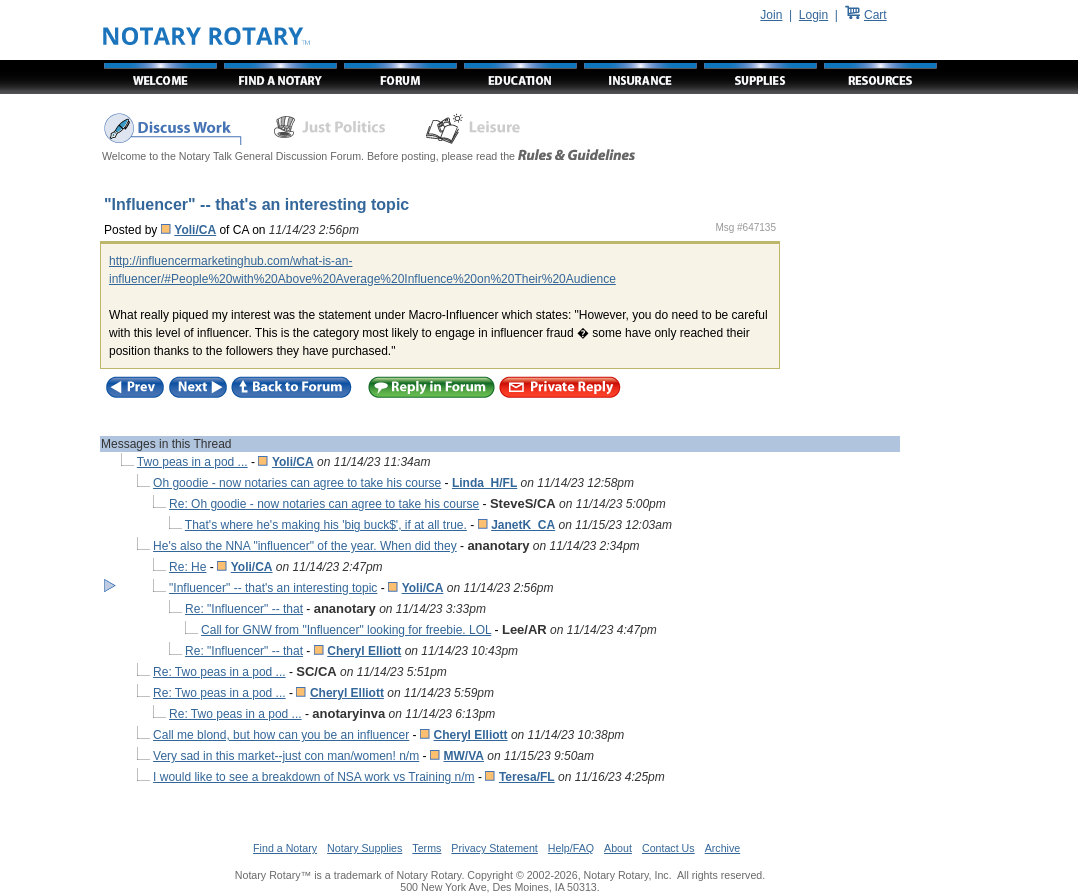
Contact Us (668, 848)
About (618, 848)
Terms (426, 848)
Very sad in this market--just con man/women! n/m (286, 756)
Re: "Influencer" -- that (244, 609)
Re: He (187, 567)
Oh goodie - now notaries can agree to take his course (297, 483)
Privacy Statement (494, 848)
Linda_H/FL (484, 483)
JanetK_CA (523, 525)
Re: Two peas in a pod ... (219, 672)
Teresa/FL (527, 777)
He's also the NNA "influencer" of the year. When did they (305, 546)
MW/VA (463, 756)
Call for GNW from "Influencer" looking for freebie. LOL (346, 630)
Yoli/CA (195, 230)
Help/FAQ (571, 848)
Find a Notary (285, 848)
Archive (723, 848)
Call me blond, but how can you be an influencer (281, 735)
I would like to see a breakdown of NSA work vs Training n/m (314, 777)
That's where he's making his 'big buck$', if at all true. (326, 525)
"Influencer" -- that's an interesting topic (273, 588)
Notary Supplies (364, 848)
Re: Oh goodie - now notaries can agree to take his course (324, 504)
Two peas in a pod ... (192, 462)
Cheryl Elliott (364, 651)
